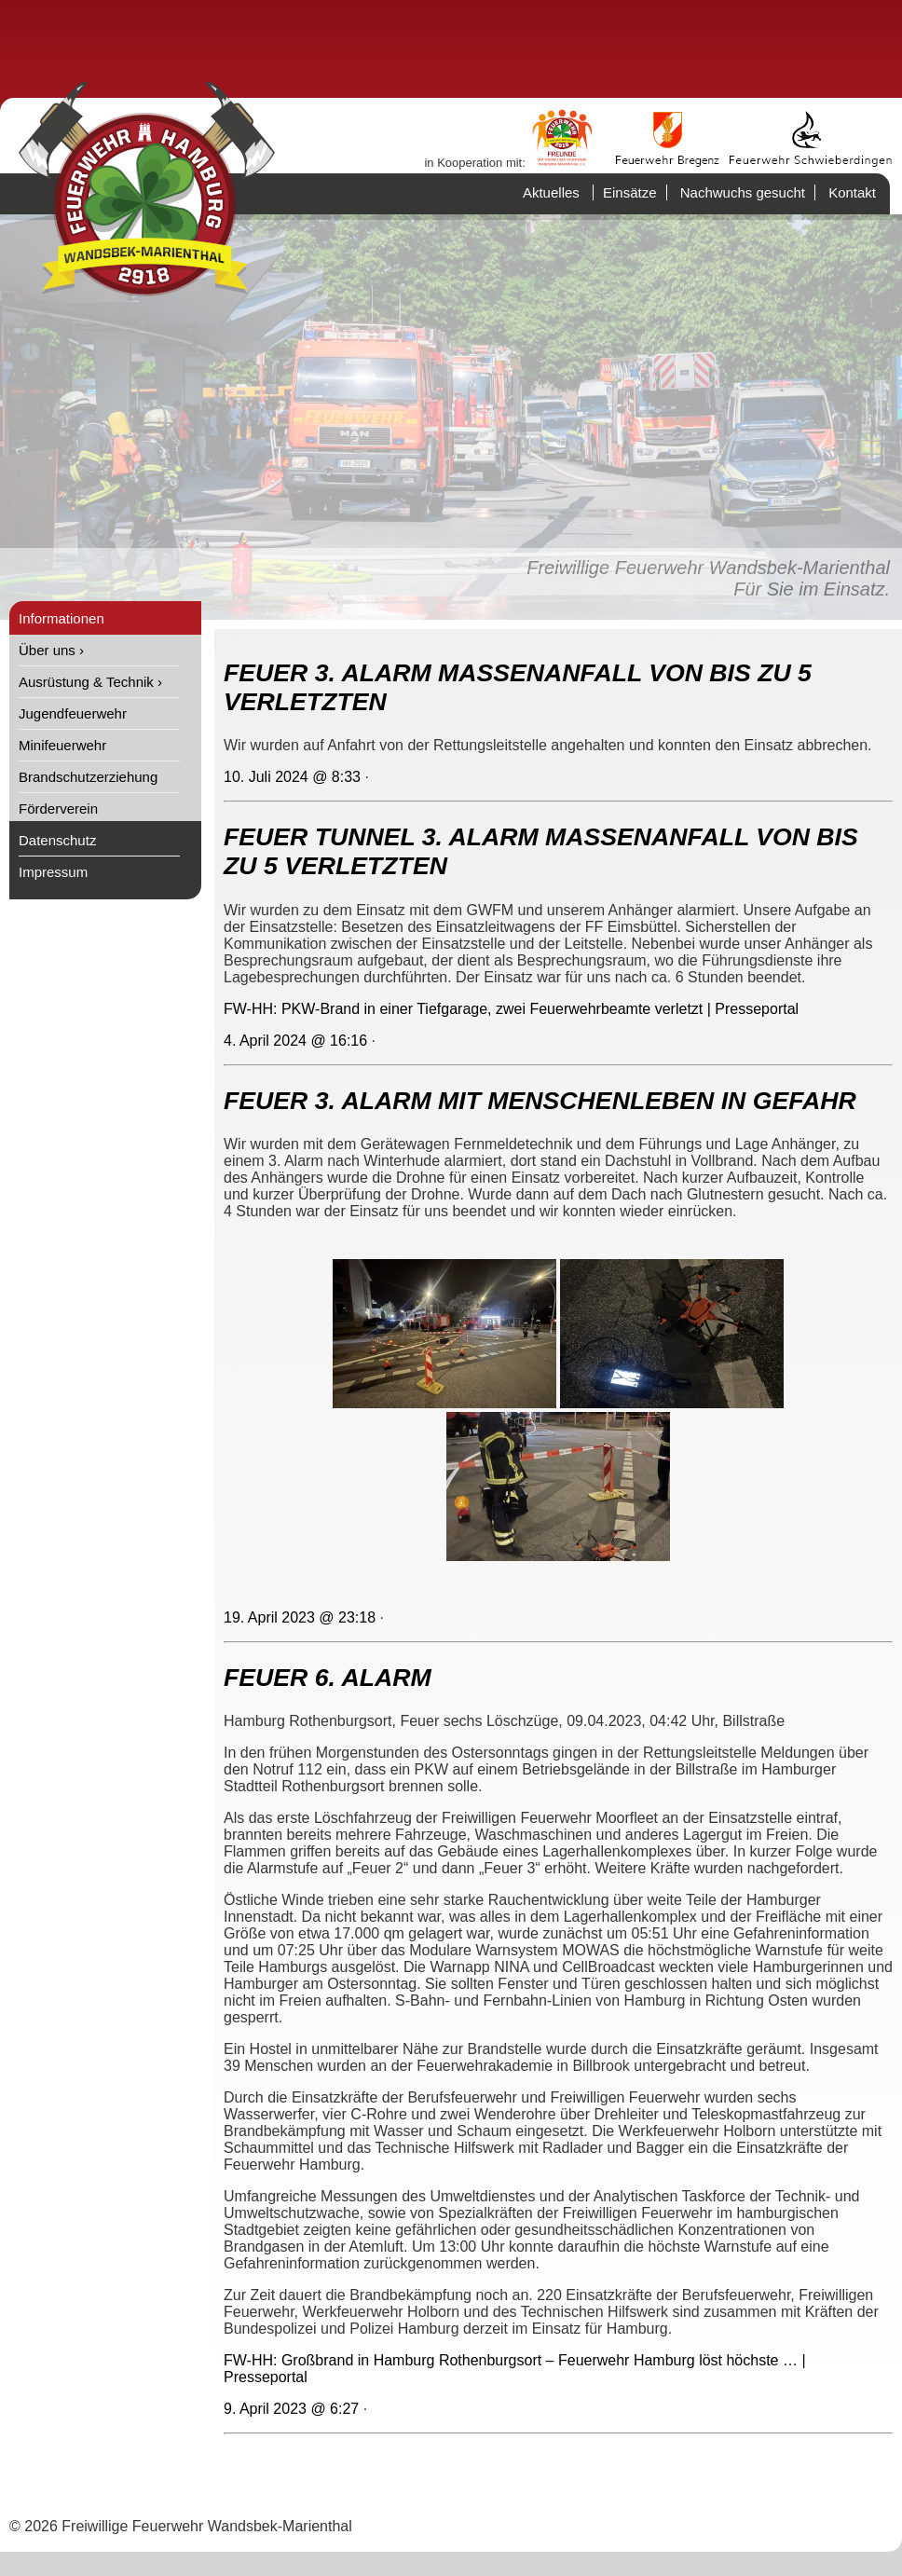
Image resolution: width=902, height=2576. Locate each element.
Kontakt (852, 192)
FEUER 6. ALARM (327, 1678)
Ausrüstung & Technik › (90, 682)
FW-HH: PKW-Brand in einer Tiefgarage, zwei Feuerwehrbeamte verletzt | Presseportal (511, 1009)
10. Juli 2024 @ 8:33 (292, 777)
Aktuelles (551, 192)
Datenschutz (57, 840)
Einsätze (630, 192)
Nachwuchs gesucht (742, 192)
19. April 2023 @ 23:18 (300, 1617)
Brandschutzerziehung (88, 777)
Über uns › (51, 650)
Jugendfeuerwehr (73, 713)
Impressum (53, 872)
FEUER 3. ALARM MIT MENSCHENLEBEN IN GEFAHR (540, 1101)
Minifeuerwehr (62, 745)
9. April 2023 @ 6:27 (291, 2409)
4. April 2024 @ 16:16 (295, 1040)
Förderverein (58, 808)
